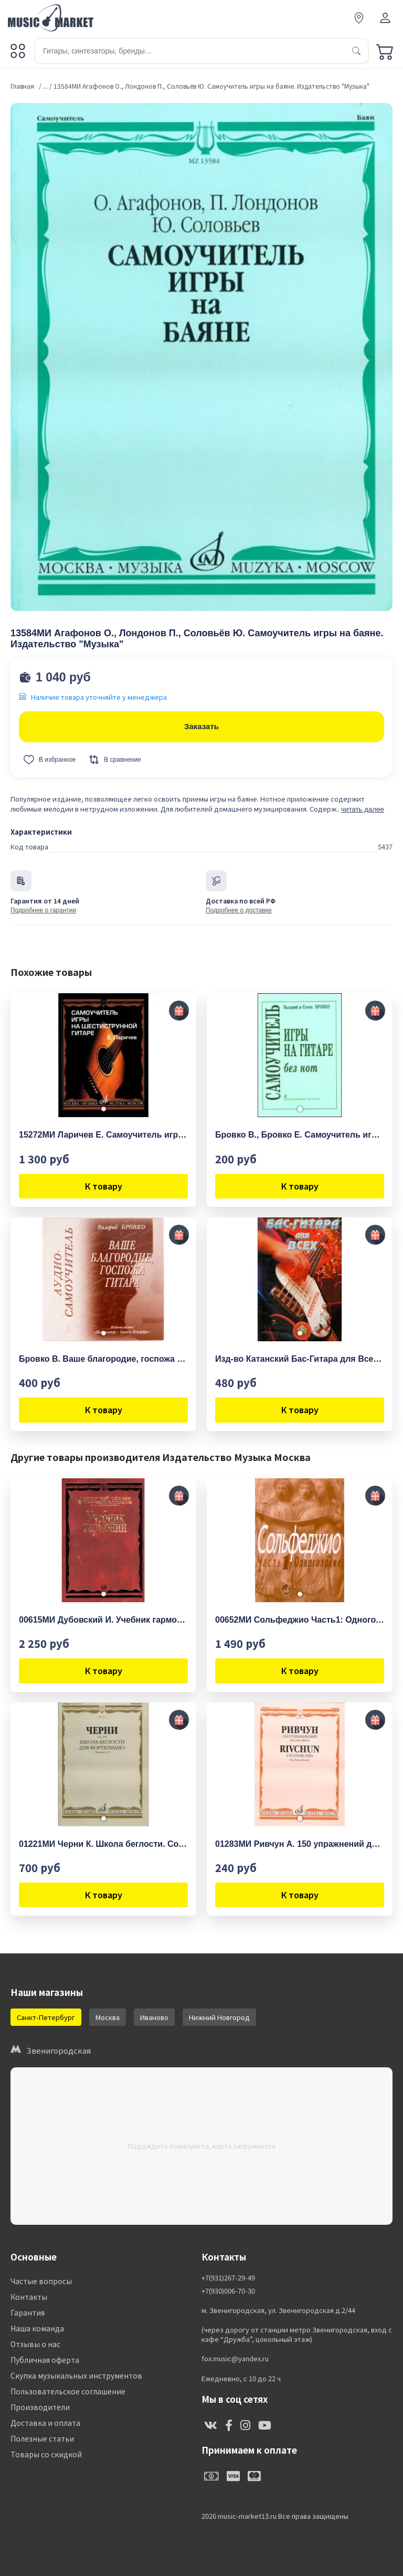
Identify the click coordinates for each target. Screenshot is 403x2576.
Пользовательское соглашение (67, 2391)
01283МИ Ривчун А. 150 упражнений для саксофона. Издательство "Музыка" (299, 1843)
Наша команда (37, 2328)
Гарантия (27, 2312)
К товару (103, 1186)
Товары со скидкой (46, 2454)
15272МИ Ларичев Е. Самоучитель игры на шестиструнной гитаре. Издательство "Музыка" (103, 1134)
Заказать (201, 726)
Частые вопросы (41, 2281)
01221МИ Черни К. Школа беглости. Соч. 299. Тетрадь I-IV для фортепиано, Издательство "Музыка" (103, 1843)
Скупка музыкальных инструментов (76, 2375)
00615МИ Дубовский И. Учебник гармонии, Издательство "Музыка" (103, 1619)
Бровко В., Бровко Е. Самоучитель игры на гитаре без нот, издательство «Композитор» (299, 1134)
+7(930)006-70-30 (228, 2291)
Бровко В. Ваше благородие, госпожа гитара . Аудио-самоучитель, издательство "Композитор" (103, 1358)
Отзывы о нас (35, 2344)
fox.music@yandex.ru (235, 2358)
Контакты (28, 2296)
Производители (40, 2407)
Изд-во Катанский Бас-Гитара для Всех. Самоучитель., (299, 1358)
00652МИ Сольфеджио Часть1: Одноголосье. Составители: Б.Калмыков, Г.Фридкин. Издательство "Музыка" (299, 1619)
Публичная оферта (44, 2359)
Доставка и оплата (45, 2422)
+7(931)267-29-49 (228, 2278)
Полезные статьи (42, 2438)
